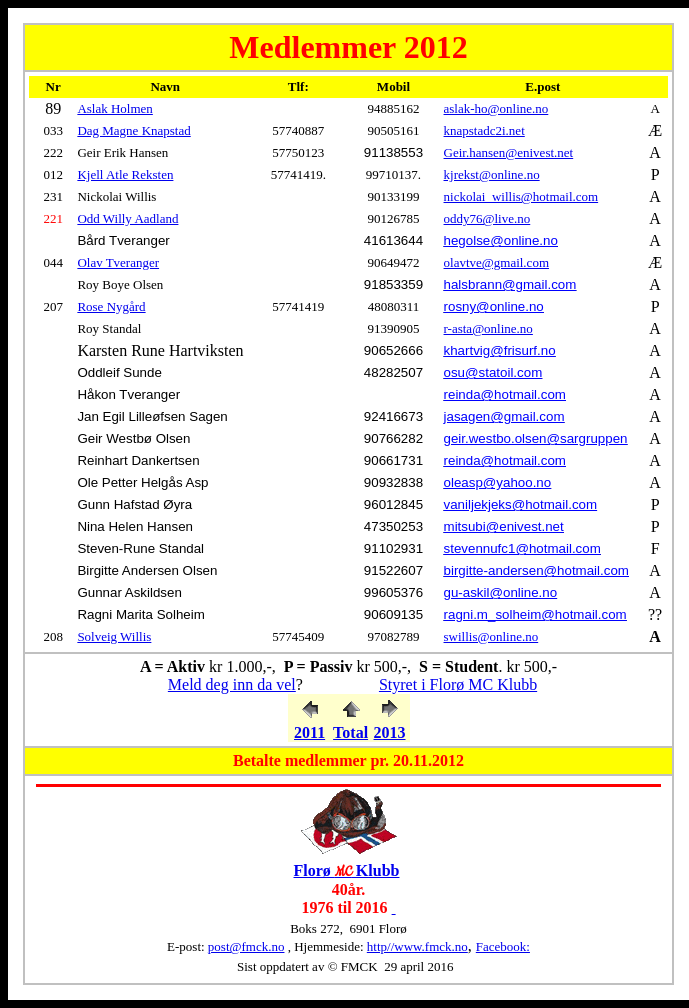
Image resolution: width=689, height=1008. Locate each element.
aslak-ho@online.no (496, 108)
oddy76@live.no (487, 218)
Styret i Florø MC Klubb (458, 684)
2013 (390, 732)
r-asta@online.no (488, 328)
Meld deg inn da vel (232, 684)
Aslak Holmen (114, 108)
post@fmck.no (246, 946)
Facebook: (503, 946)
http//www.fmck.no (417, 946)
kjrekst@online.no (492, 174)
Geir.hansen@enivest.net (509, 152)
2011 (309, 732)
